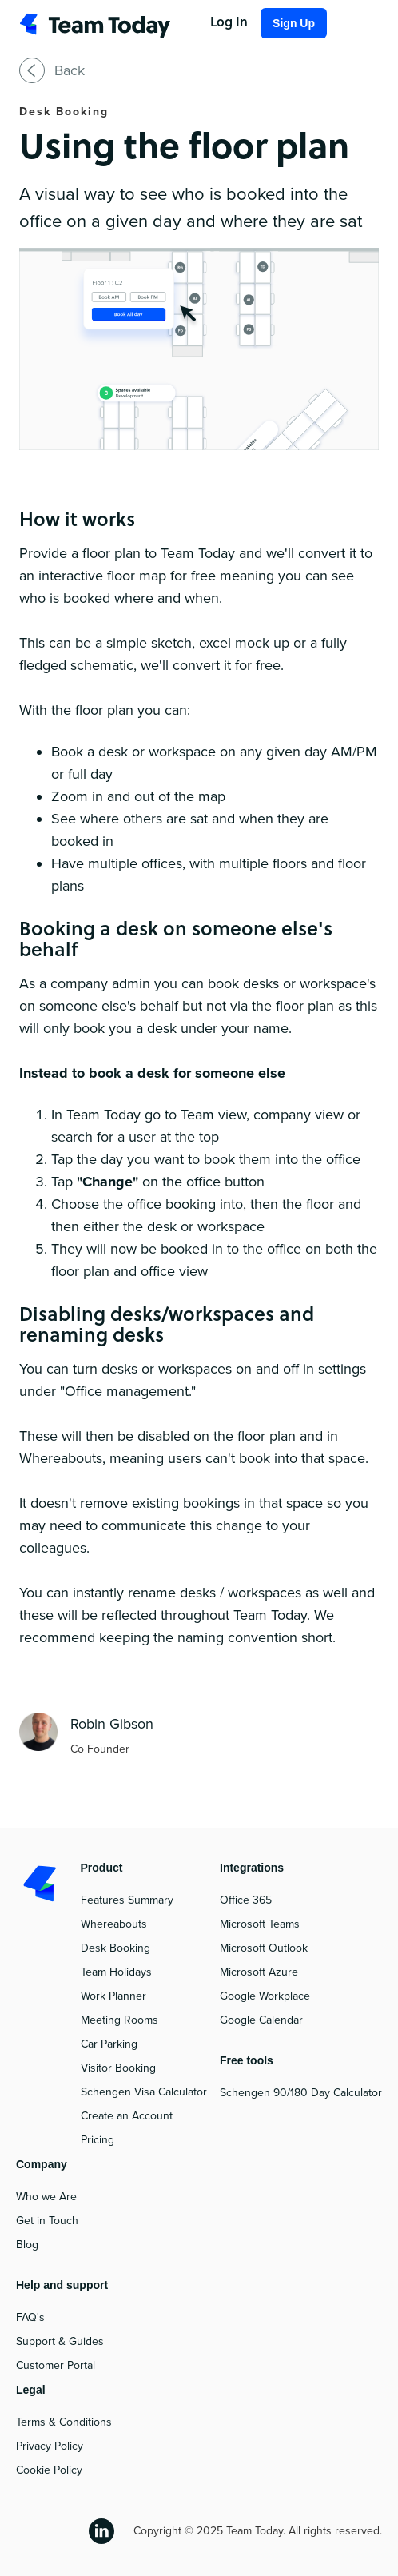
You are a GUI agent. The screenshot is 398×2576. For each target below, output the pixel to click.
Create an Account (127, 2116)
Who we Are (46, 2196)
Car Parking (109, 2044)
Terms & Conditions (64, 2422)
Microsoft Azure (259, 1972)
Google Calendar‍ (261, 2020)
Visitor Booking (118, 2068)
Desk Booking (115, 1948)
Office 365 (246, 1900)
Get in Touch (47, 2220)
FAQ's (30, 2317)
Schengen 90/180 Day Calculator (301, 2092)
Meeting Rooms (119, 2020)
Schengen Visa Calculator (144, 2092)
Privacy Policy (49, 2446)
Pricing (97, 2140)
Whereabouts (114, 1924)
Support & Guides (60, 2341)
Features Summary (127, 1900)
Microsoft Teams (260, 1924)
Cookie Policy (49, 2470)
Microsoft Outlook (264, 1948)
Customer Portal (55, 2365)
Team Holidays (116, 1972)
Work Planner (113, 1996)
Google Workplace (265, 1996)
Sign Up (294, 23)
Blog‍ (27, 2244)
